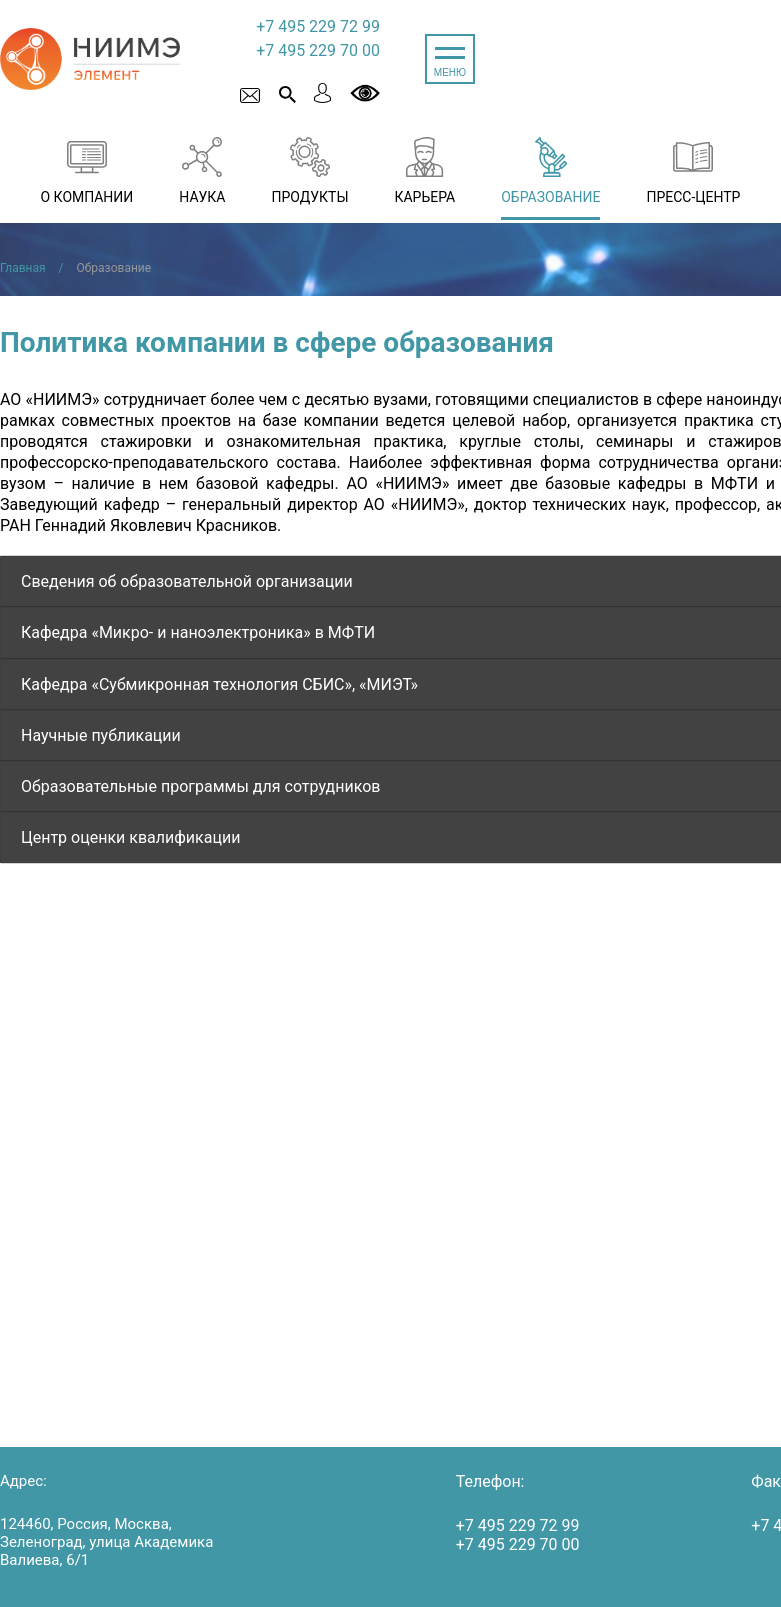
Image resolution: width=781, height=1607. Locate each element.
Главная (23, 268)
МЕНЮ (450, 72)
